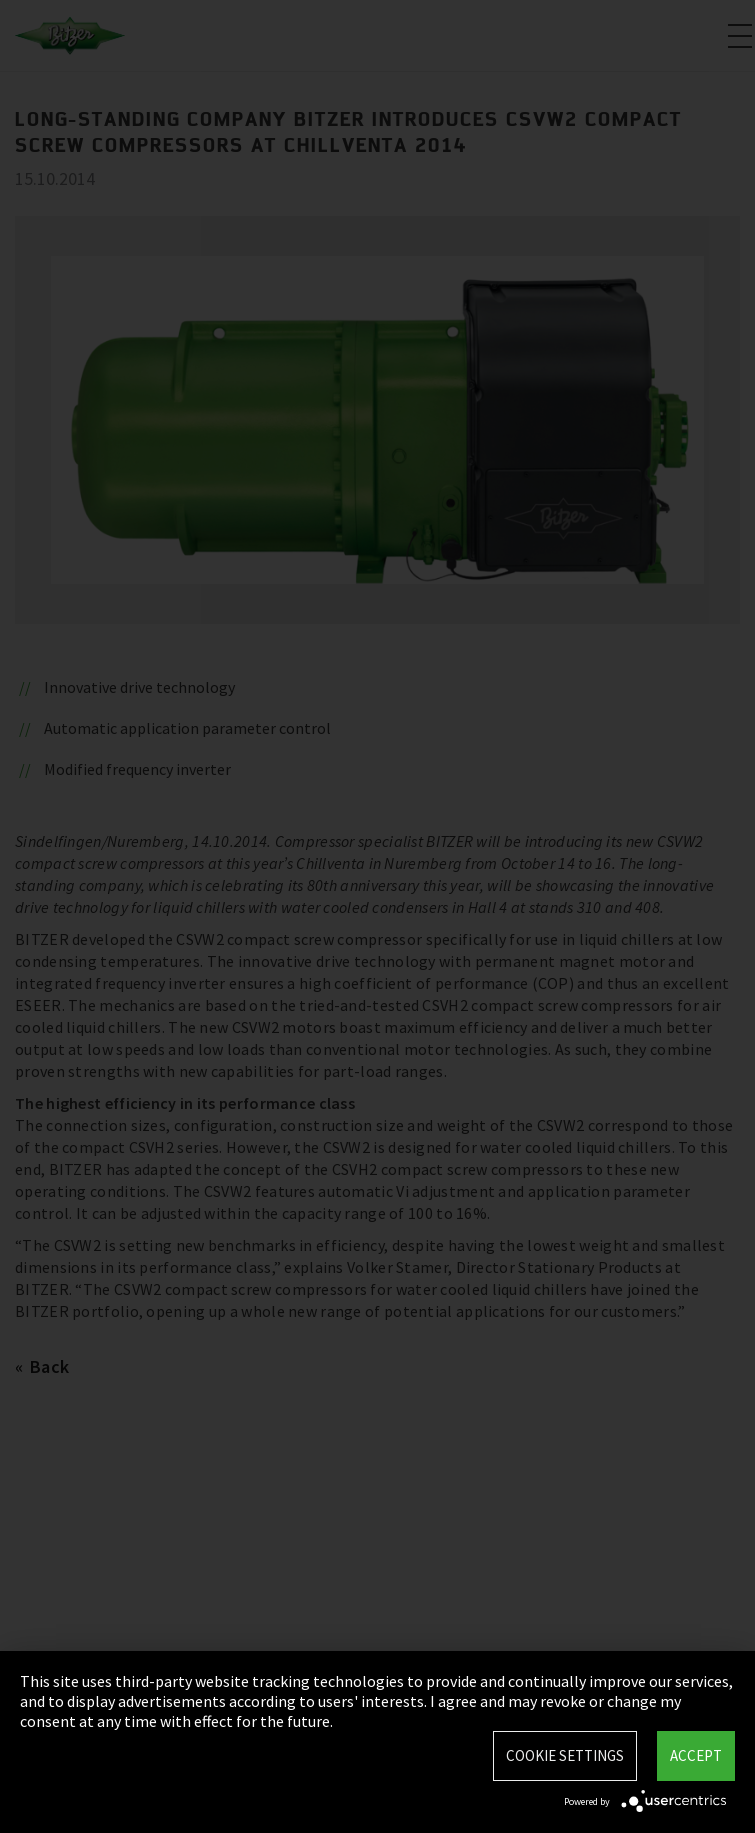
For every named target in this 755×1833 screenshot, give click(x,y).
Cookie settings (565, 1755)
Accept (696, 1755)
